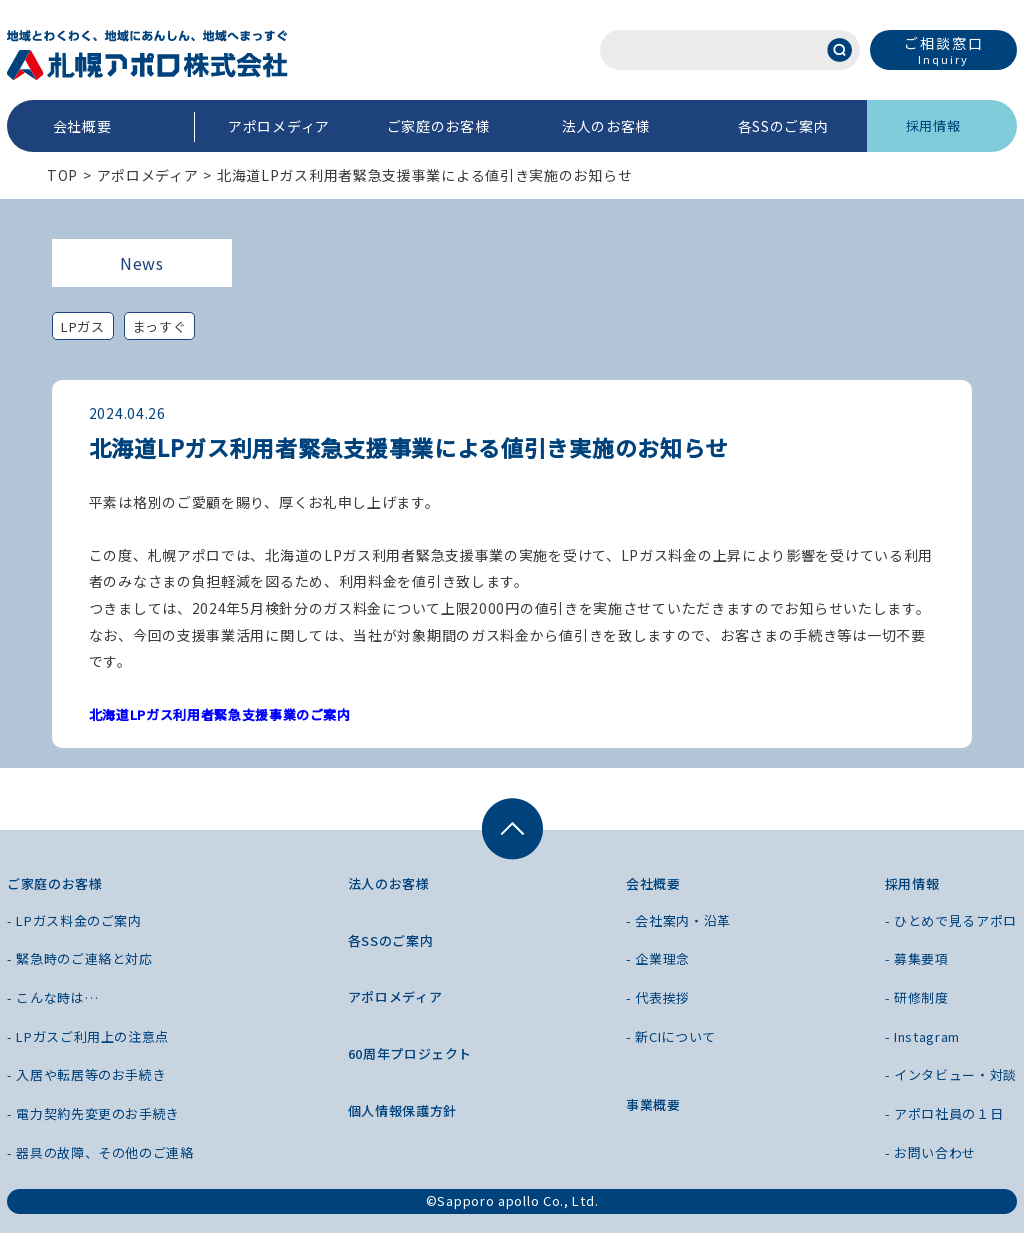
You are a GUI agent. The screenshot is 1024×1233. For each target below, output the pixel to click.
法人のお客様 (606, 126)
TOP (62, 175)
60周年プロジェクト (415, 1053)
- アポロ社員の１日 (938, 1112)
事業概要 (651, 1104)
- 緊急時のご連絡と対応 (85, 958)
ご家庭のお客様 (438, 126)
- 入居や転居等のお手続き (93, 1074)
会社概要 (82, 126)
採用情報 (933, 125)
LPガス (85, 326)
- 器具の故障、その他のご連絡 (108, 1151)
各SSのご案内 (783, 126)
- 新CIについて (671, 1035)
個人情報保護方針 (407, 1109)
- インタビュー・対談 (945, 1074)
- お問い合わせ (923, 1151)
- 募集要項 (908, 958)
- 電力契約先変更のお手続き (100, 1112)
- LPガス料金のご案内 (80, 920)
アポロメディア (279, 126)
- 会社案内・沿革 (678, 920)
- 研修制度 (908, 997)
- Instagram (918, 1035)
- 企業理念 (656, 958)
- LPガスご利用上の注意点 (95, 1035)
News (142, 263)
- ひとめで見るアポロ (945, 920)
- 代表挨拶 (656, 997)
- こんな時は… (56, 997)
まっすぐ (166, 326)
